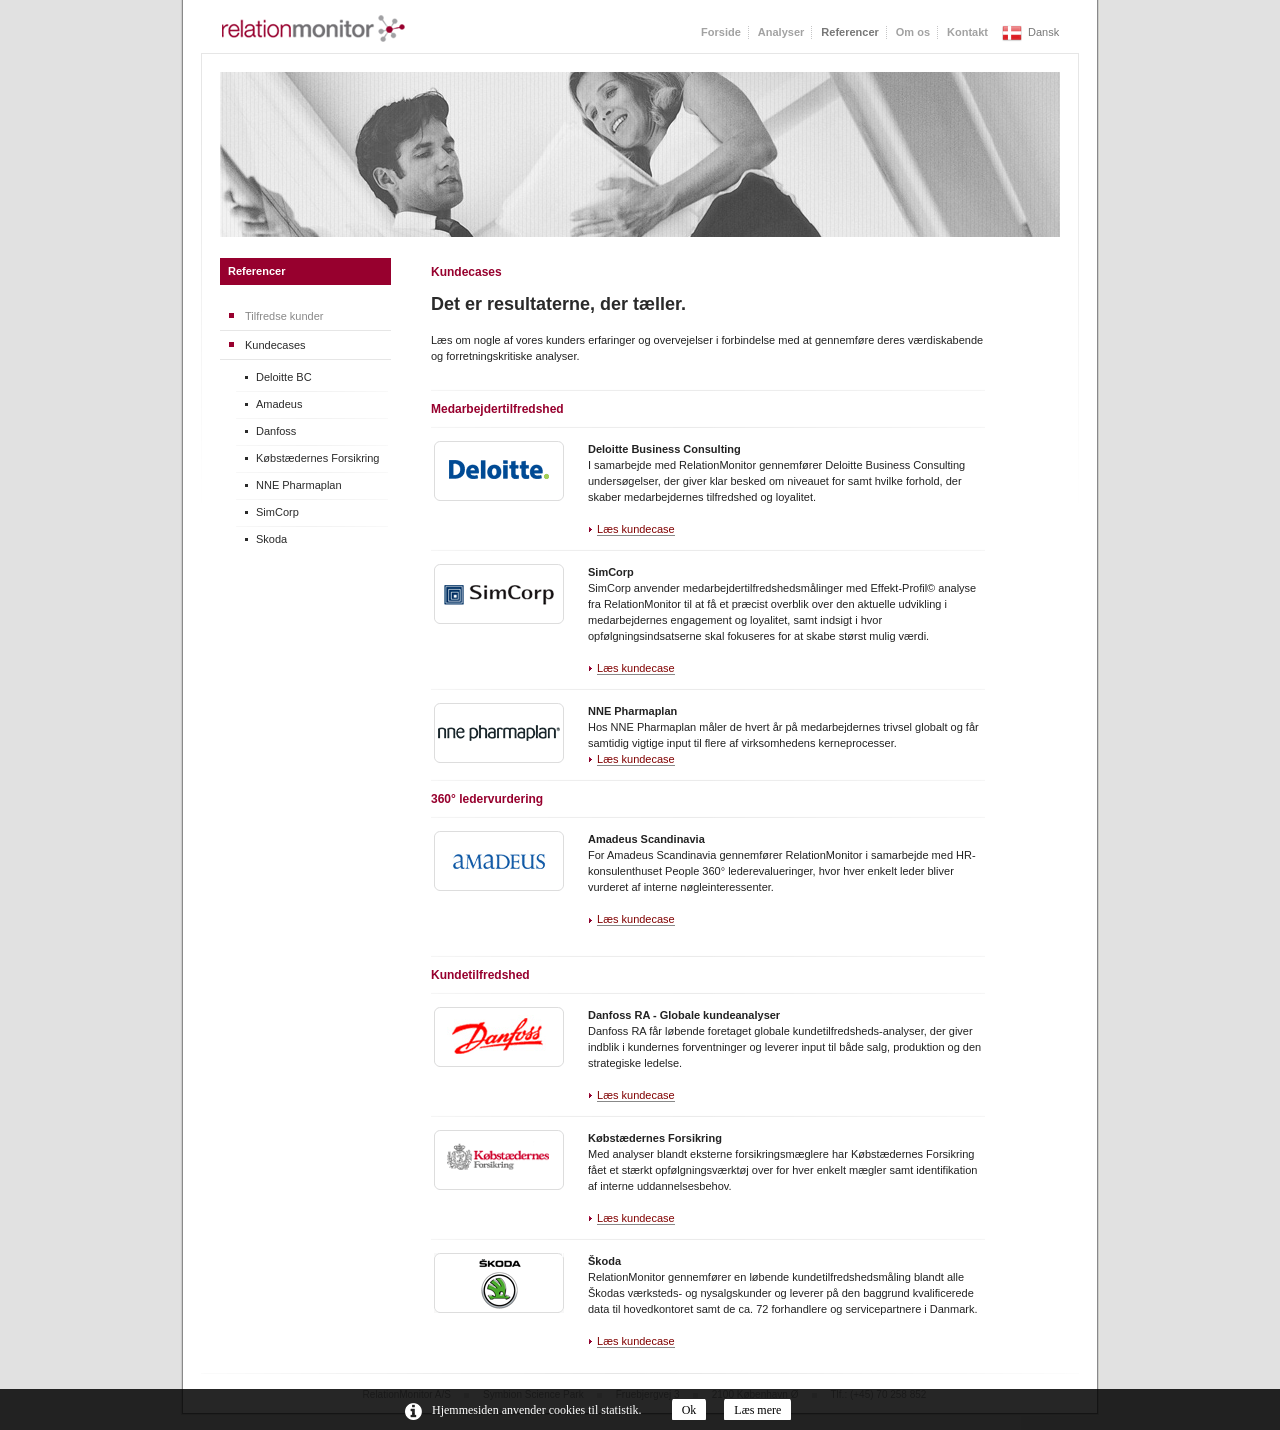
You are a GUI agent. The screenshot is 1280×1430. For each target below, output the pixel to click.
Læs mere (757, 1410)
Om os (913, 32)
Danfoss (276, 431)
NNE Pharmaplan (299, 485)
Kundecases (275, 345)
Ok (689, 1410)
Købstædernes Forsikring (318, 458)
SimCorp (277, 512)
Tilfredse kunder (284, 316)
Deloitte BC (284, 377)
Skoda (271, 539)
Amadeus (279, 404)
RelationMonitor (313, 28)
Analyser (781, 32)
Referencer (256, 271)
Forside (721, 32)
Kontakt (967, 32)
